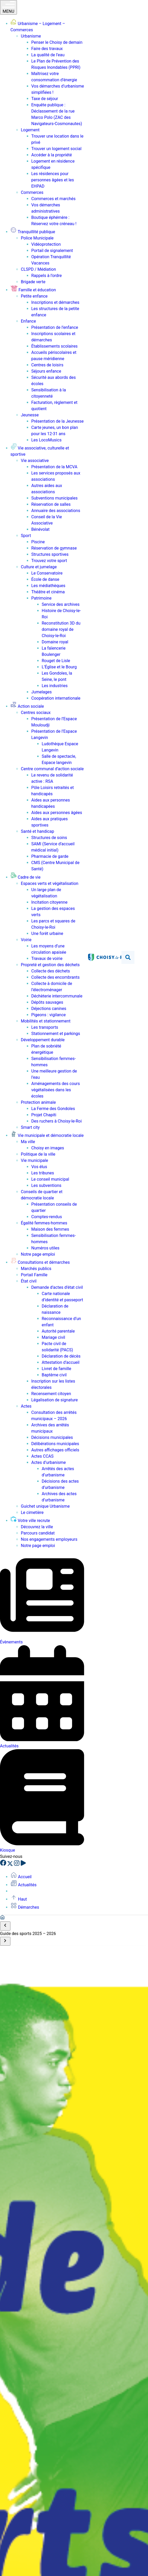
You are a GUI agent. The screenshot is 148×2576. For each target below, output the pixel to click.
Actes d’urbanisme (48, 1462)
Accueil (21, 1876)
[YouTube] (23, 1864)
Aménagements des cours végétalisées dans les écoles (55, 1090)
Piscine (38, 541)
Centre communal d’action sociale (52, 768)
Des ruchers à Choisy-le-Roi (56, 1121)
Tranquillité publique (32, 231)
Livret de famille (56, 1368)
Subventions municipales (54, 498)
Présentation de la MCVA (54, 466)
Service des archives (60, 604)
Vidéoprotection (46, 244)
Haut (18, 1899)
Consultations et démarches (40, 1262)
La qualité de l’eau (48, 54)
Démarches (24, 1907)
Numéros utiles (45, 1248)
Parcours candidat (38, 1533)
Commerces (32, 192)
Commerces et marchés (53, 198)
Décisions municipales (52, 1437)
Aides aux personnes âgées (56, 812)
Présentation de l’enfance (54, 327)
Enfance (28, 321)
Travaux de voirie (47, 958)
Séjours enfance (46, 371)
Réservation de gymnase (54, 548)
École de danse (45, 579)
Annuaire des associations (55, 510)
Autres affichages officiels (55, 1449)
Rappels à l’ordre (46, 275)
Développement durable (43, 1039)
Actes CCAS (42, 1456)
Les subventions (46, 1185)
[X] (10, 1864)
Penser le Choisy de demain (56, 42)
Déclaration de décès (61, 1356)
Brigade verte (33, 281)
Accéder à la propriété (51, 154)
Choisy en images (47, 1147)
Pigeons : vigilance (48, 1014)
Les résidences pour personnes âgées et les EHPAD (52, 180)
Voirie (26, 939)
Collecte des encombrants (55, 977)
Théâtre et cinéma (48, 591)
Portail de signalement (52, 250)
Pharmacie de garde (49, 856)
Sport (26, 535)
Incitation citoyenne (49, 902)
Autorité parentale (58, 1331)
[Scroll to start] (5, 1925)
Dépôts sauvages (47, 1002)
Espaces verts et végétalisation (49, 883)
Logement (30, 129)
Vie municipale (34, 1160)
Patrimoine (41, 598)
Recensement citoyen (51, 1393)
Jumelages (41, 691)
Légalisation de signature (54, 1399)
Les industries (54, 685)
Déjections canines (48, 1008)
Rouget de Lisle (56, 660)
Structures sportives (50, 554)
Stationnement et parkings (55, 1033)
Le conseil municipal (50, 1179)
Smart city (30, 1127)
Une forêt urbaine (47, 933)
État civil (28, 1281)
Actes (26, 1406)
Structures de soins (49, 837)
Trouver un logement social (56, 148)
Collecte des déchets (50, 971)
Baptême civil (54, 1374)
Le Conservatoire (47, 573)
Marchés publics (36, 1268)
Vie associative (35, 460)
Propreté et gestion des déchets (50, 964)
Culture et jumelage (39, 566)
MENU (8, 7)
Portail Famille (34, 1274)
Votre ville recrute (30, 1520)
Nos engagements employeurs (49, 1539)
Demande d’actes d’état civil (57, 1287)
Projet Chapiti (43, 1114)
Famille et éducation (33, 289)
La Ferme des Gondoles (53, 1108)
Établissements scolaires (54, 346)
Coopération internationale (56, 698)
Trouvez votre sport (49, 560)
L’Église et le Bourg (59, 666)
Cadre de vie (25, 877)
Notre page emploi (38, 1254)
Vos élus (39, 1166)
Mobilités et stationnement (46, 1021)
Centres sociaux (36, 712)
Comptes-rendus (46, 1216)
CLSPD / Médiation (38, 269)
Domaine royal (55, 641)
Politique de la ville (38, 1154)
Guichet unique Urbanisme (45, 1506)
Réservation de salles (51, 504)
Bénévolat (40, 529)
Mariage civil (53, 1337)
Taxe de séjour (44, 98)
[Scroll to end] (5, 1941)
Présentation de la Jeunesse (57, 421)
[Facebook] (3, 1864)
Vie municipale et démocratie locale (47, 1135)
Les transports (44, 1027)
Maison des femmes (50, 1229)
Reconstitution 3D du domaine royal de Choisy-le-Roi (61, 629)
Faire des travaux (47, 48)
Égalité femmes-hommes (44, 1223)
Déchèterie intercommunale (56, 996)
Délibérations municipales (55, 1443)
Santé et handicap (37, 831)
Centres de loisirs (47, 364)
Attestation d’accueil (60, 1362)
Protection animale (38, 1102)
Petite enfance (34, 296)
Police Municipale (37, 238)
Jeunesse (30, 414)
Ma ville (28, 1141)
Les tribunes (42, 1172)
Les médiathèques (48, 585)
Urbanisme (31, 36)
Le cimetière (32, 1512)
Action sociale (27, 706)
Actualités (23, 1884)
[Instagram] (17, 1864)
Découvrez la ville (37, 1526)
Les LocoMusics (46, 439)
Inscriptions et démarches (55, 302)
